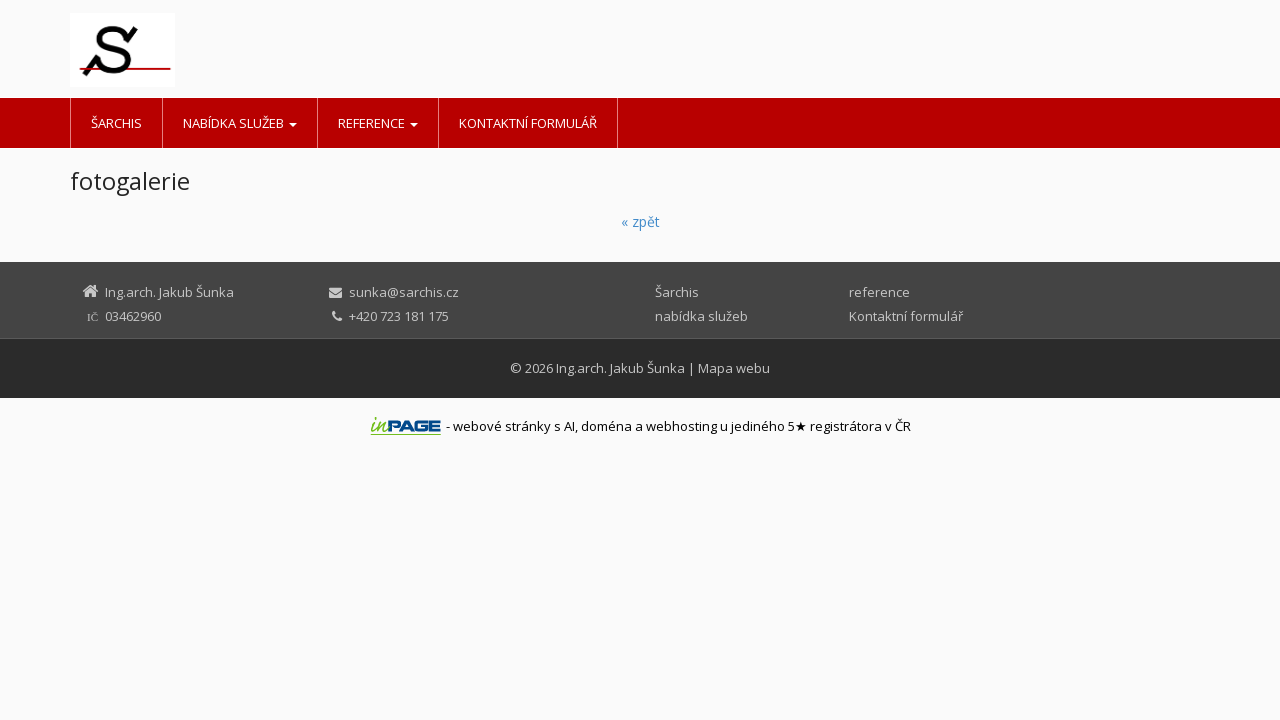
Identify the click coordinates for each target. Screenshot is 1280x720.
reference (378, 123)
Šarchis (116, 123)
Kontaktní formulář (528, 123)
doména (606, 426)
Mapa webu (734, 368)
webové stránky (502, 426)
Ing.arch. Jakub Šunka (620, 368)
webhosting (681, 426)
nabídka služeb (240, 123)
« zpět (640, 221)
